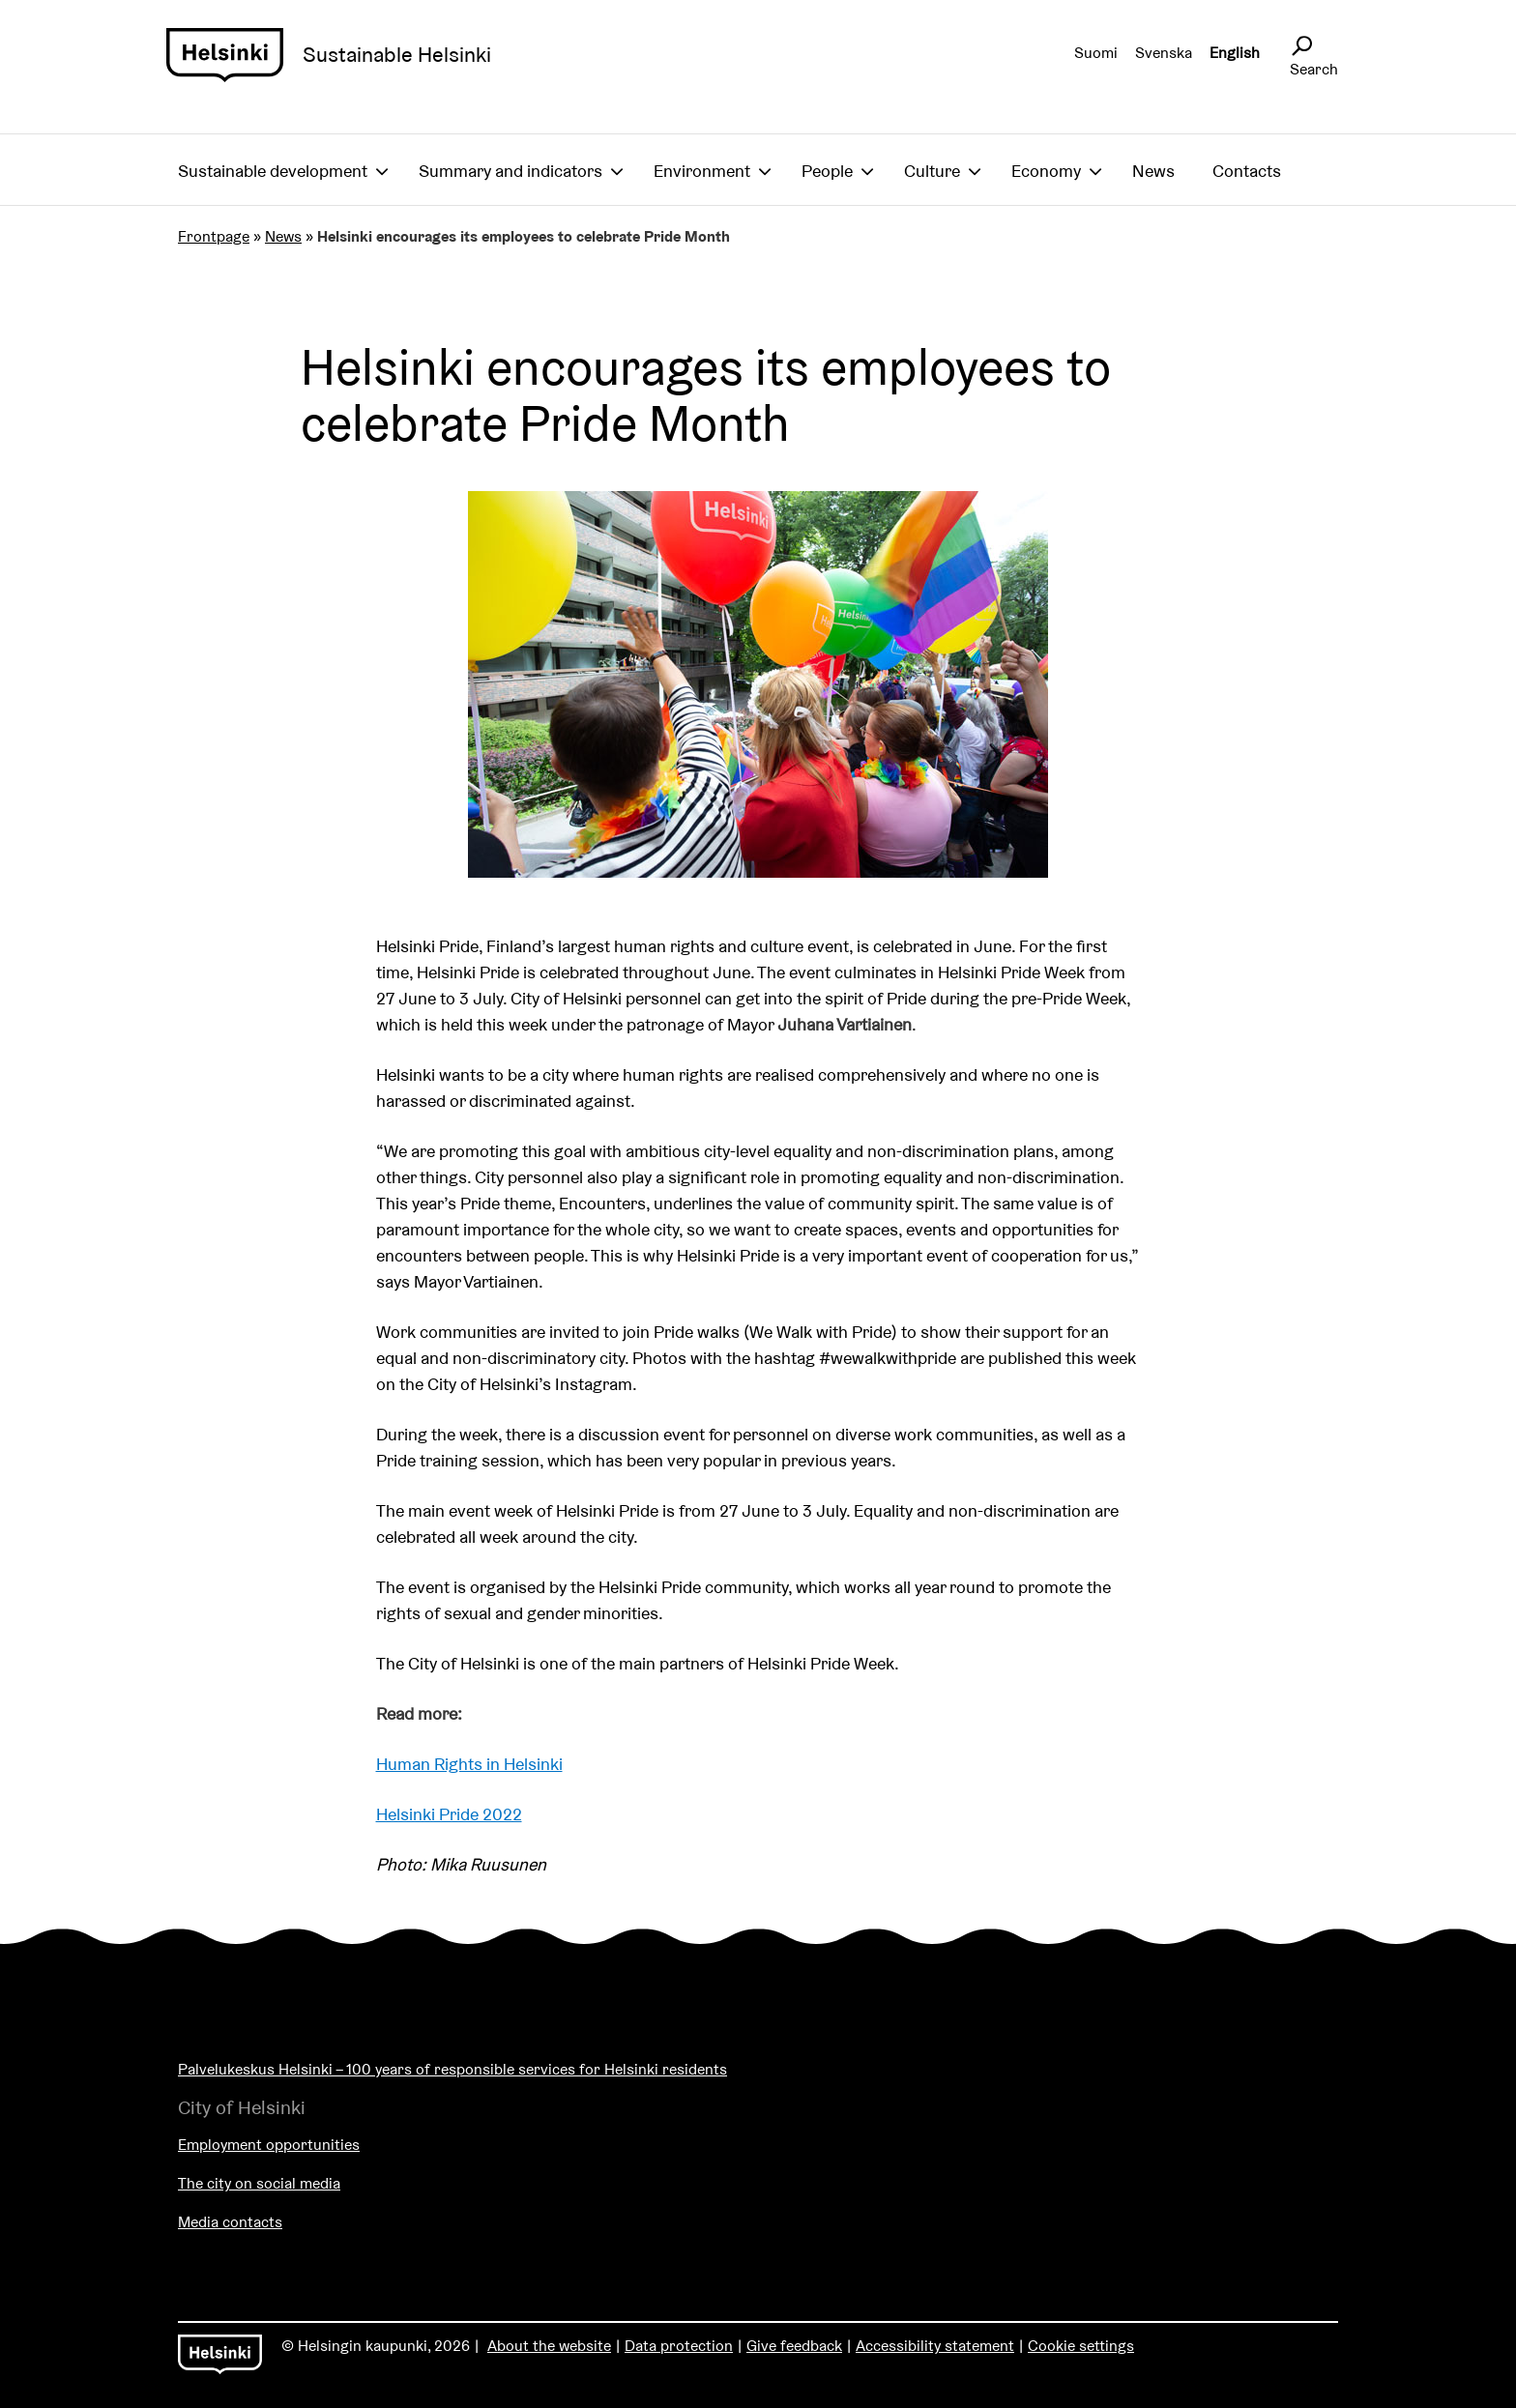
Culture (932, 171)
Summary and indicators (510, 171)
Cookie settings (1081, 2345)
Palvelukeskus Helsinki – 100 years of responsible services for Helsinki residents (452, 2069)
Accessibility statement (935, 2345)
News (1153, 171)
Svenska (1163, 53)
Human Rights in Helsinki (469, 1764)
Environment (702, 171)
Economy (1046, 171)
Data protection (679, 2345)
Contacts (1246, 171)
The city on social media (259, 2183)
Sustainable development (272, 171)
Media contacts (230, 2222)
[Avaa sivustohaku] (1301, 46)
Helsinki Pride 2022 (449, 1814)
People (827, 171)
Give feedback (794, 2345)
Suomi (1096, 53)
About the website (549, 2345)
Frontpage (213, 236)
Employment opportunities (269, 2144)
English (1235, 53)
